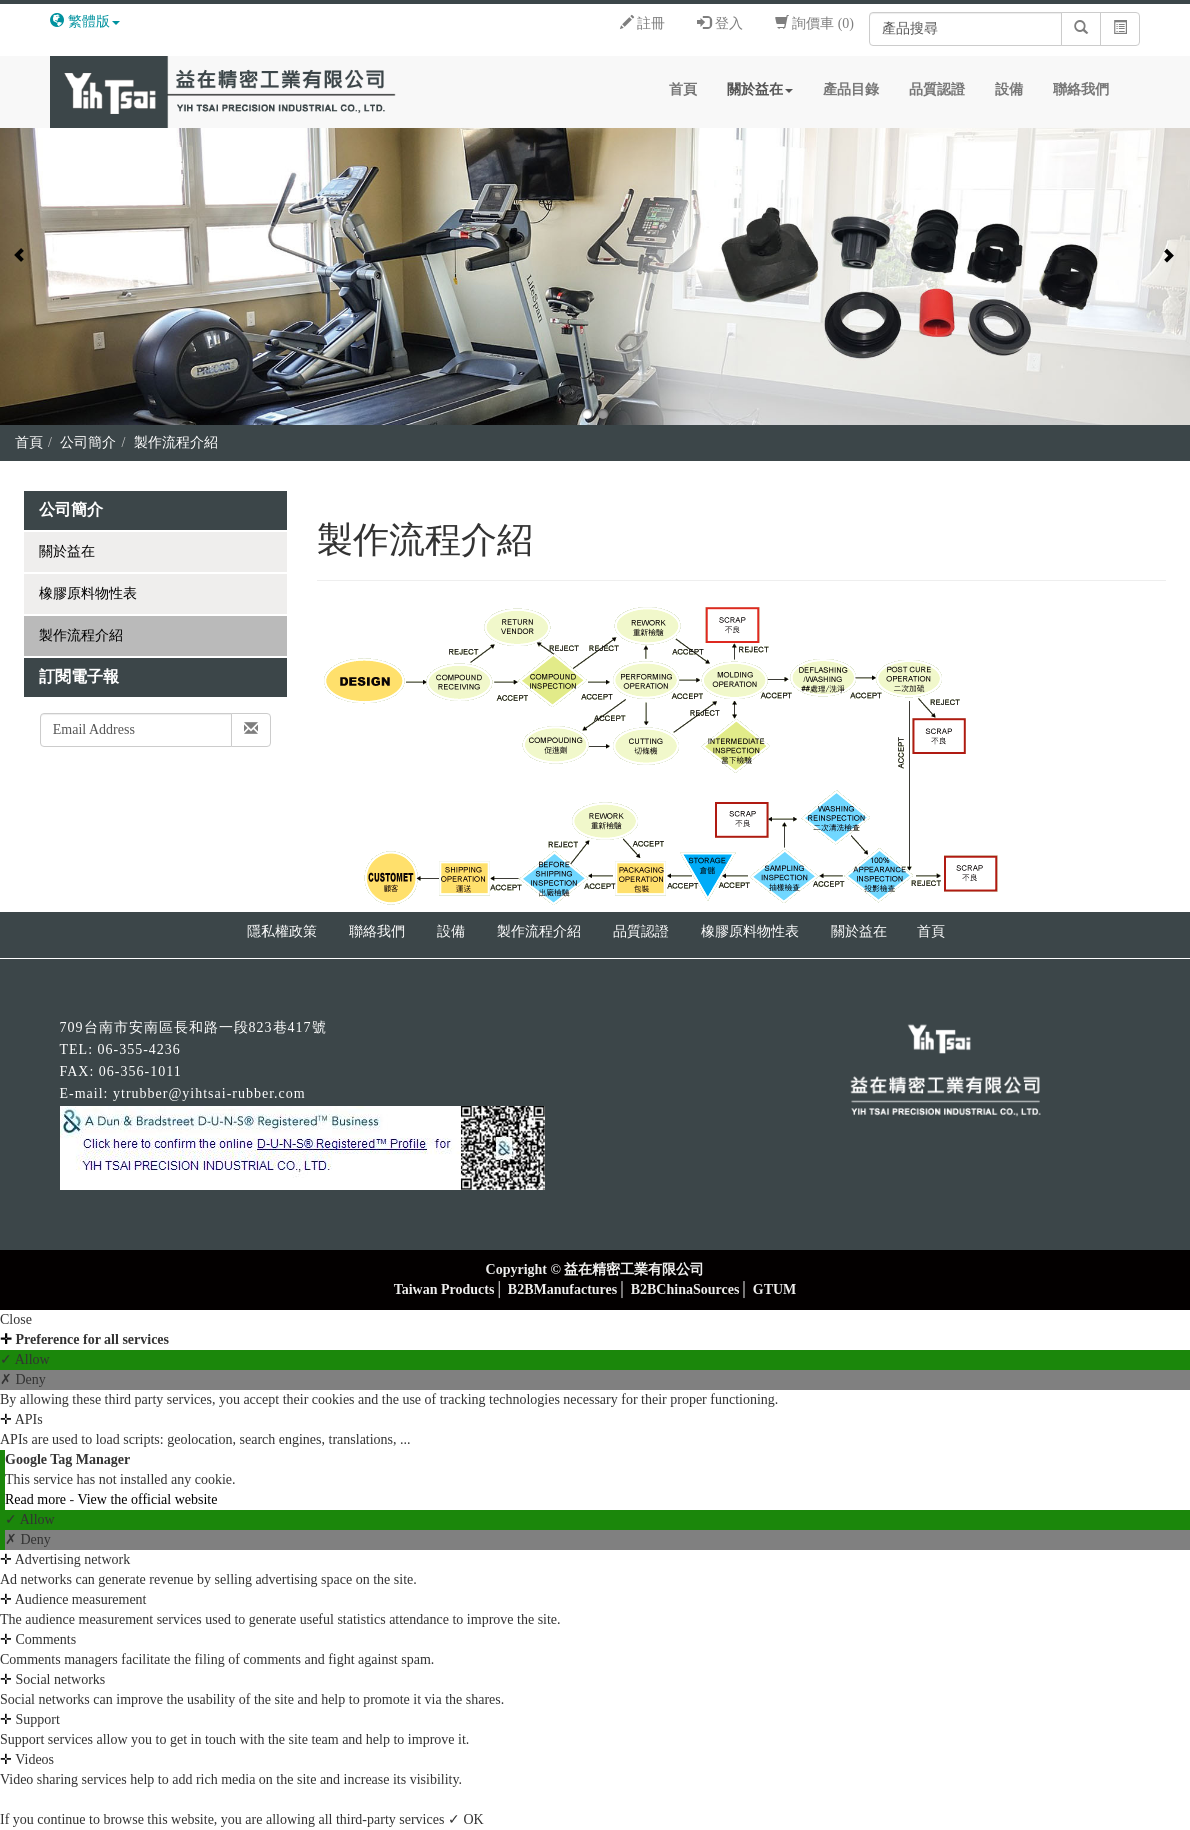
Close (16, 1319)
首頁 (683, 89)
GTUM (775, 1289)
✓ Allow (25, 1359)
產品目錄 (851, 89)
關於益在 (760, 89)
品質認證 (937, 89)
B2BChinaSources (685, 1289)
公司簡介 (88, 442)
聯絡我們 (1081, 89)
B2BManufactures (562, 1289)
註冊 (643, 23)
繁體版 (89, 21)
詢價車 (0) (814, 23)
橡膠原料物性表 (88, 593)
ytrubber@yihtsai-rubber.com (209, 1093)
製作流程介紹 (176, 442)
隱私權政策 (282, 931)
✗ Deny (23, 1379)
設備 (1009, 89)
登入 (720, 23)
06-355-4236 (139, 1049)
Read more (37, 1499)
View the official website (147, 1499)
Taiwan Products (444, 1289)
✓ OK (466, 1819)
